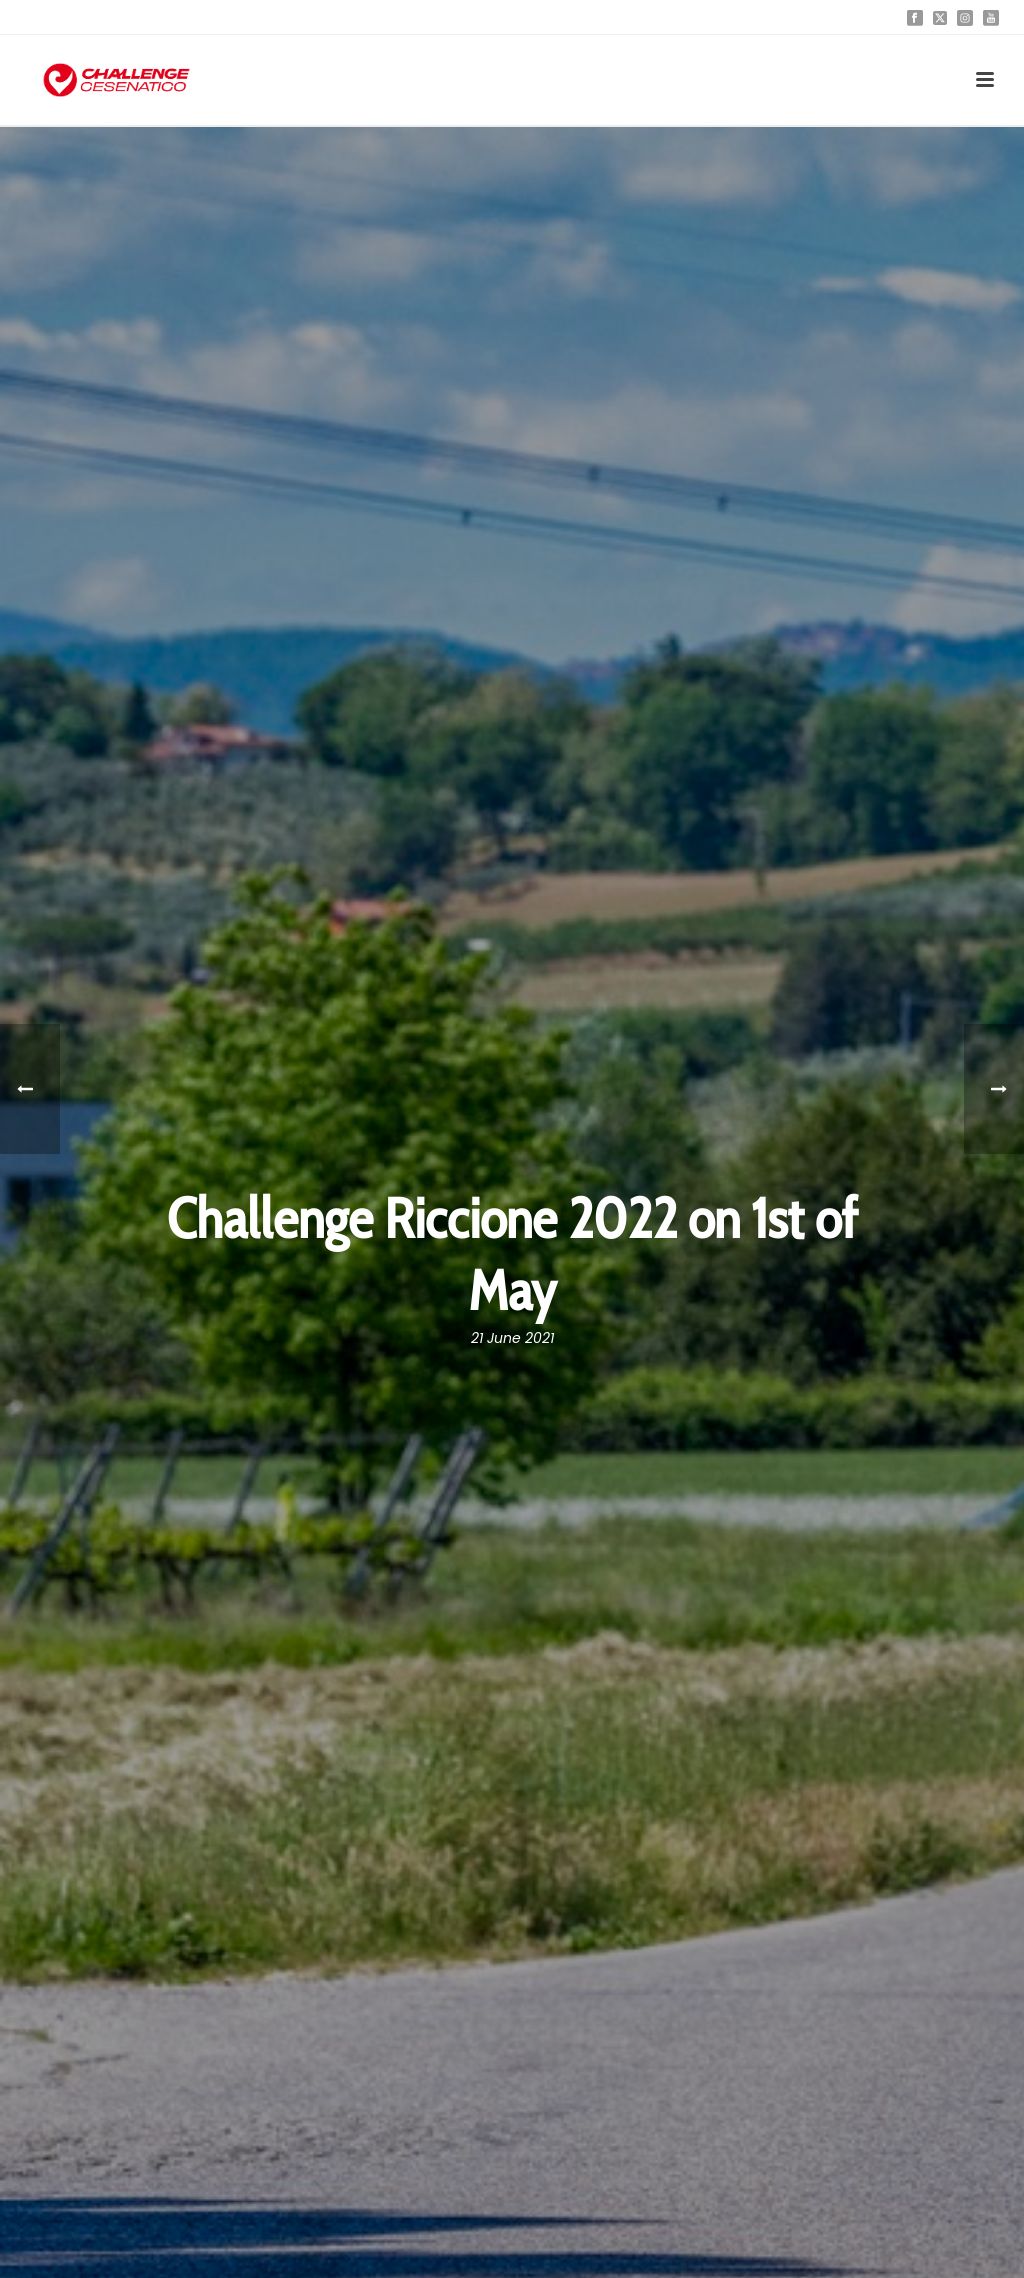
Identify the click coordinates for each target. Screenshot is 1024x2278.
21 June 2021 (512, 1338)
